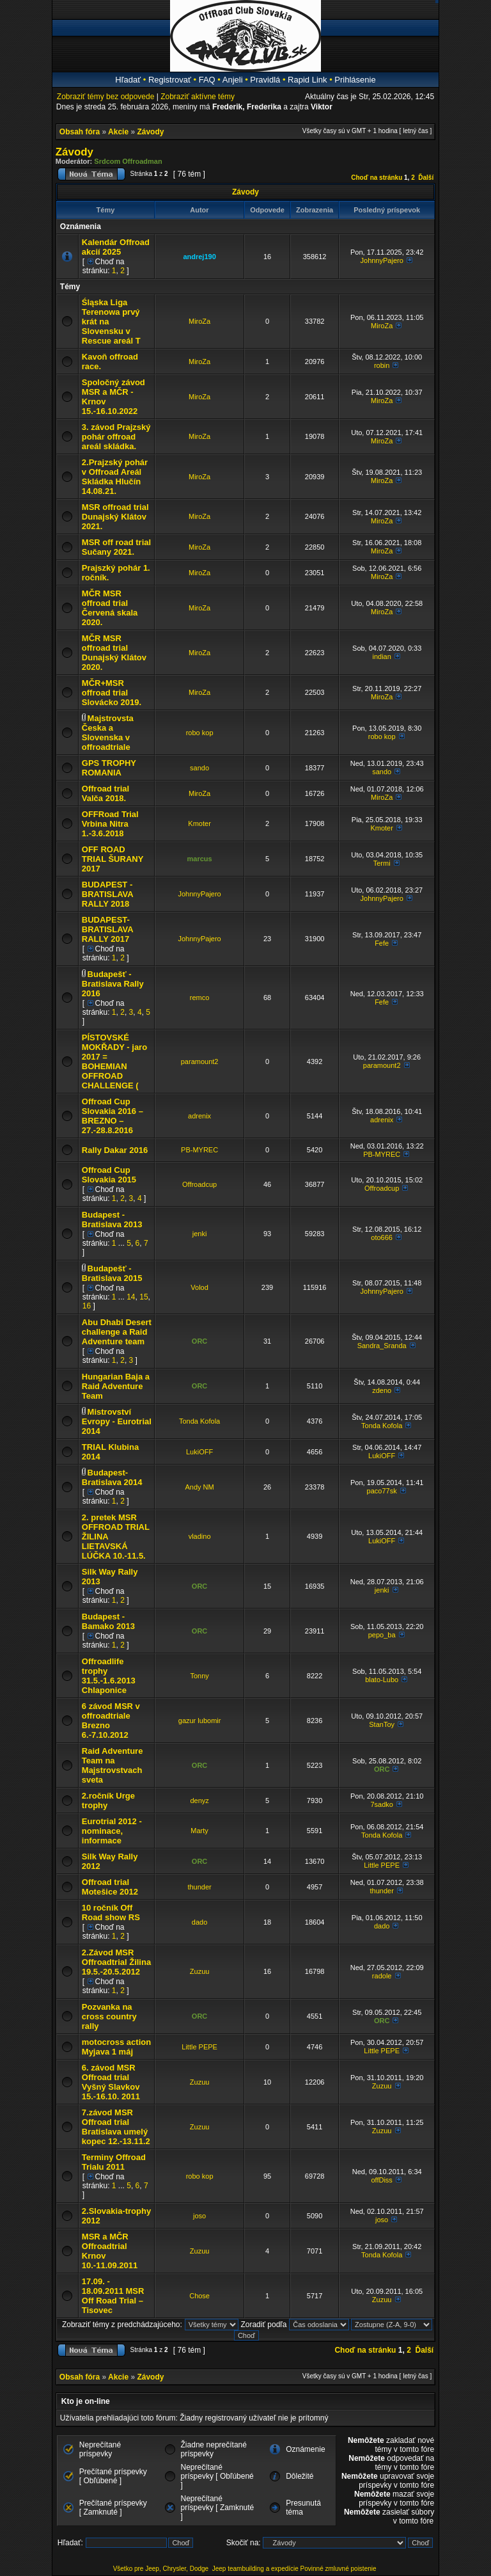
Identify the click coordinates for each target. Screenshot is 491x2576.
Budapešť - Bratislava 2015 (112, 1273)
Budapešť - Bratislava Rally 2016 (113, 983)
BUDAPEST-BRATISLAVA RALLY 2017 (107, 929)
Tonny (199, 1676)
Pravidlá (265, 79)
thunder (199, 1887)
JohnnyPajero (382, 260)
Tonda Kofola (199, 1421)
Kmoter (199, 823)
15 (143, 1296)
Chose (199, 2296)
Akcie (118, 131)
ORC (199, 1341)
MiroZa (199, 321)
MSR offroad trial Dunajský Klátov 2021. (115, 516)
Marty (199, 1830)
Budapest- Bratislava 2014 (112, 1477)
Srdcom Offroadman (128, 161)
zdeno (381, 1390)
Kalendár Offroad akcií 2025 (116, 247)
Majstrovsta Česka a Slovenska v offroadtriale (108, 732)
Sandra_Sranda (382, 1345)
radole (382, 1976)
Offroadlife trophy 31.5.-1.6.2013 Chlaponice (109, 1676)
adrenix (199, 1116)
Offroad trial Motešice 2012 (110, 1886)
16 (86, 1305)
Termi (382, 863)
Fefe (382, 943)
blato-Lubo (381, 1679)
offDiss (381, 2180)
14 (131, 1296)
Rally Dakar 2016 (115, 1150)
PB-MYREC (199, 1150)
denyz (199, 1800)
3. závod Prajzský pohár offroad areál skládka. (116, 436)
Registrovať (169, 79)
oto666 (382, 1237)
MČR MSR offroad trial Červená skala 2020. (109, 608)
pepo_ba (382, 1635)
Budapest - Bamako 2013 (108, 1621)
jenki (199, 1233)
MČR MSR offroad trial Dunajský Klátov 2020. (114, 652)
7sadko (381, 1804)
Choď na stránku (376, 177)
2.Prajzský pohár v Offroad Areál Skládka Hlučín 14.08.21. (115, 476)
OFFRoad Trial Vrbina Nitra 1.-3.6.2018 (110, 823)
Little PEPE (382, 1865)
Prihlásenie (354, 79)
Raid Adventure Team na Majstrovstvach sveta (112, 1765)
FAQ (207, 79)
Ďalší (425, 177)
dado (199, 1922)
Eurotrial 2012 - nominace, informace (112, 1831)
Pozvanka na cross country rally (109, 2016)
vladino (200, 1536)
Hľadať (128, 79)
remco (200, 997)
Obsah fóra (79, 131)
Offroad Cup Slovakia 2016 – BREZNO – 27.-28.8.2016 (112, 1116)
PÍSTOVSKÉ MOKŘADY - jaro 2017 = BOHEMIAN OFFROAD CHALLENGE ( (114, 1061)
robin (381, 365)
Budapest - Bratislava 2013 (112, 1219)
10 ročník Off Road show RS (111, 1912)
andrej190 (199, 256)
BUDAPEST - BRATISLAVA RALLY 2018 (107, 894)
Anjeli (232, 79)
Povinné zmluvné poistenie (338, 2568)
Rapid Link (307, 79)
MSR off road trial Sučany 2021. (116, 547)
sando (199, 768)
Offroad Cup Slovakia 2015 (109, 1174)
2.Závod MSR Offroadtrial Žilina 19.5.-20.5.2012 (116, 1962)
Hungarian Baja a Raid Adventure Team (116, 1386)
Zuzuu (200, 1971)
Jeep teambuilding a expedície (255, 2568)
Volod (199, 1287)
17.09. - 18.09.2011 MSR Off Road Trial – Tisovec (113, 2296)
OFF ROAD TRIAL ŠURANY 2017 (112, 859)
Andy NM (199, 1487)
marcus (199, 859)
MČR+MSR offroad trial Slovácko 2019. (111, 692)
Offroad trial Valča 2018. (105, 793)
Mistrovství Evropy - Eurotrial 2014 (117, 1421)
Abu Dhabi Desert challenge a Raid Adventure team (117, 1331)
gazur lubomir (199, 1720)
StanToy (381, 1724)
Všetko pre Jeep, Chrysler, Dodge (161, 2568)
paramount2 (200, 1061)
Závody (150, 131)
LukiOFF (199, 1452)
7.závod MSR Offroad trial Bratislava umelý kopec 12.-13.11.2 (116, 2127)
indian (381, 656)
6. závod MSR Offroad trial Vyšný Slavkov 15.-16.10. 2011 (111, 2082)
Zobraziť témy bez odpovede (106, 96)
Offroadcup (199, 1184)
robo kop (200, 732)
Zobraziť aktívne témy (197, 96)
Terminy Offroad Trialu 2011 (114, 2162)
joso (199, 2216)
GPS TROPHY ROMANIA (109, 767)
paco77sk (382, 1491)
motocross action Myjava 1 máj (116, 2046)
